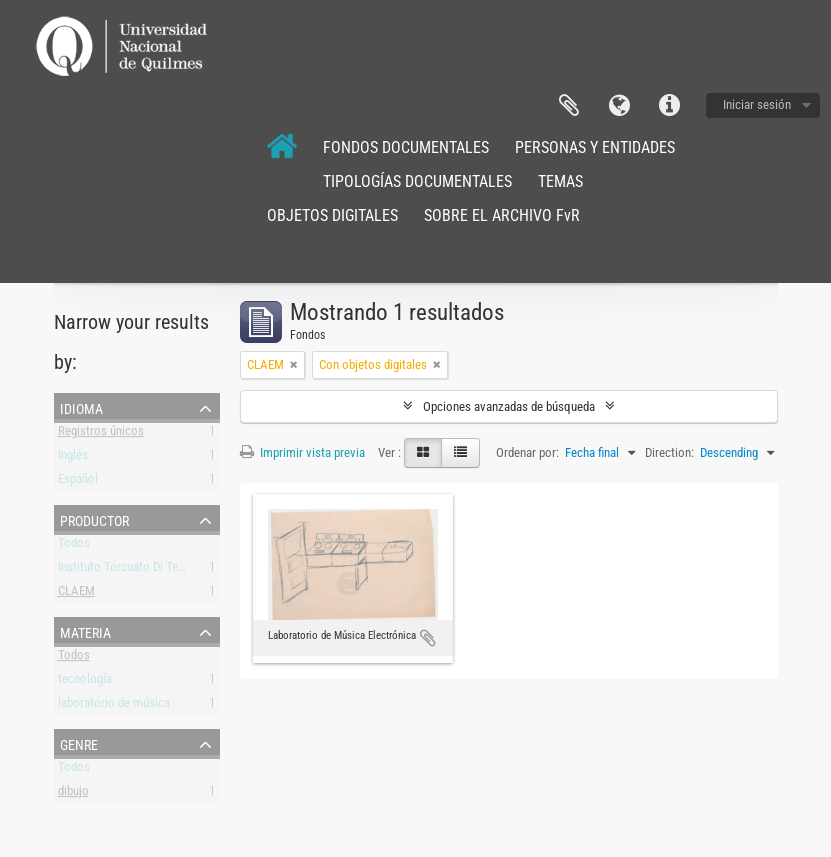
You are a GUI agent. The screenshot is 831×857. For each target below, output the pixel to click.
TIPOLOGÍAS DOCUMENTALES (417, 181)
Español (78, 482)
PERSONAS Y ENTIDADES (595, 147)
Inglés (73, 458)
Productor (94, 519)
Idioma (619, 106)
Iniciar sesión (757, 104)
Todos (74, 546)
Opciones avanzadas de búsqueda (509, 406)
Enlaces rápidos (669, 106)
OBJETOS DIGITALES (332, 215)
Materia (85, 631)
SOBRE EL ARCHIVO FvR (502, 215)
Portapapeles (569, 106)
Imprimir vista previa (302, 452)
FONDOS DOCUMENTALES (406, 147)
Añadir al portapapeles (428, 638)
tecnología (85, 682)
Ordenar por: (527, 452)
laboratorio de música (114, 706)
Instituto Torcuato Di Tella (124, 570)
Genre (79, 743)
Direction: (669, 452)
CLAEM (76, 594)
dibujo (73, 794)
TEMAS (560, 181)
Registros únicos (101, 434)
